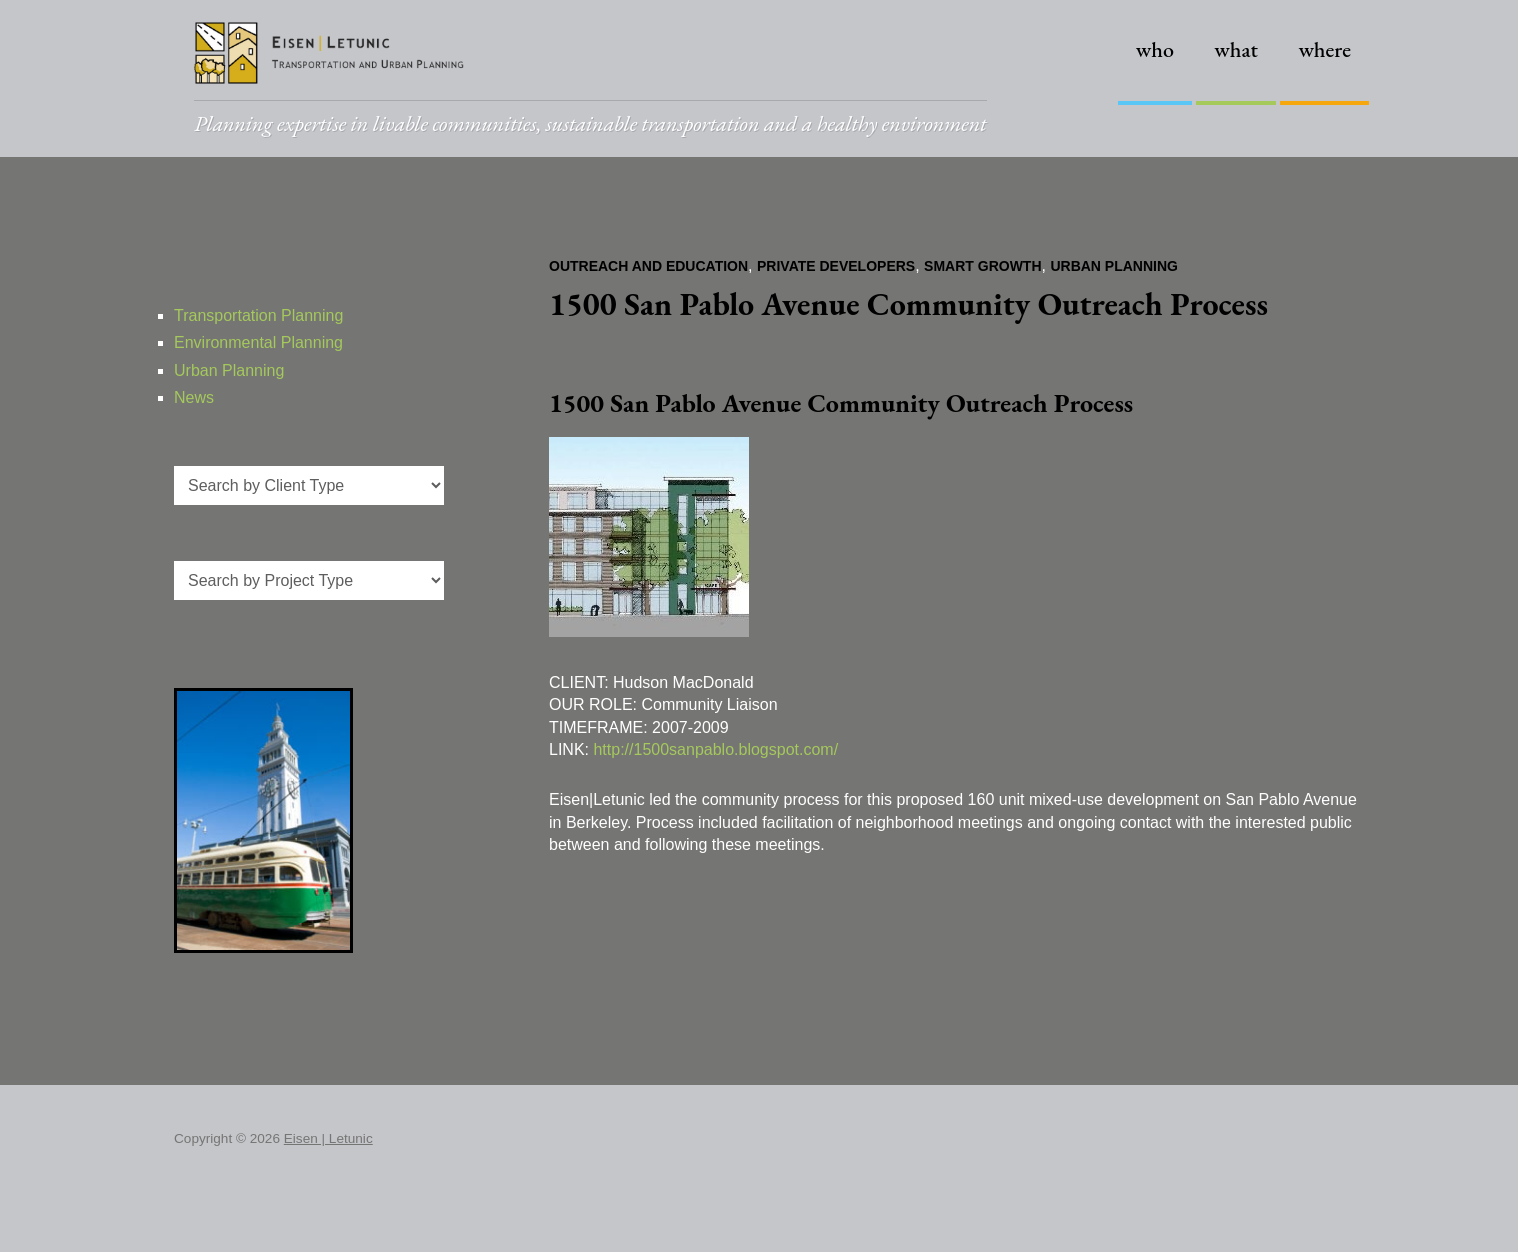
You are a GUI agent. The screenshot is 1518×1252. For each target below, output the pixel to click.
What (1236, 49)
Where (1324, 49)
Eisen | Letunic (328, 1138)
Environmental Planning (258, 342)
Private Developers (836, 266)
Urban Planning (1114, 266)
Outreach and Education (648, 266)
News (194, 397)
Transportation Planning (258, 315)
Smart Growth (982, 266)
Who (1155, 49)
